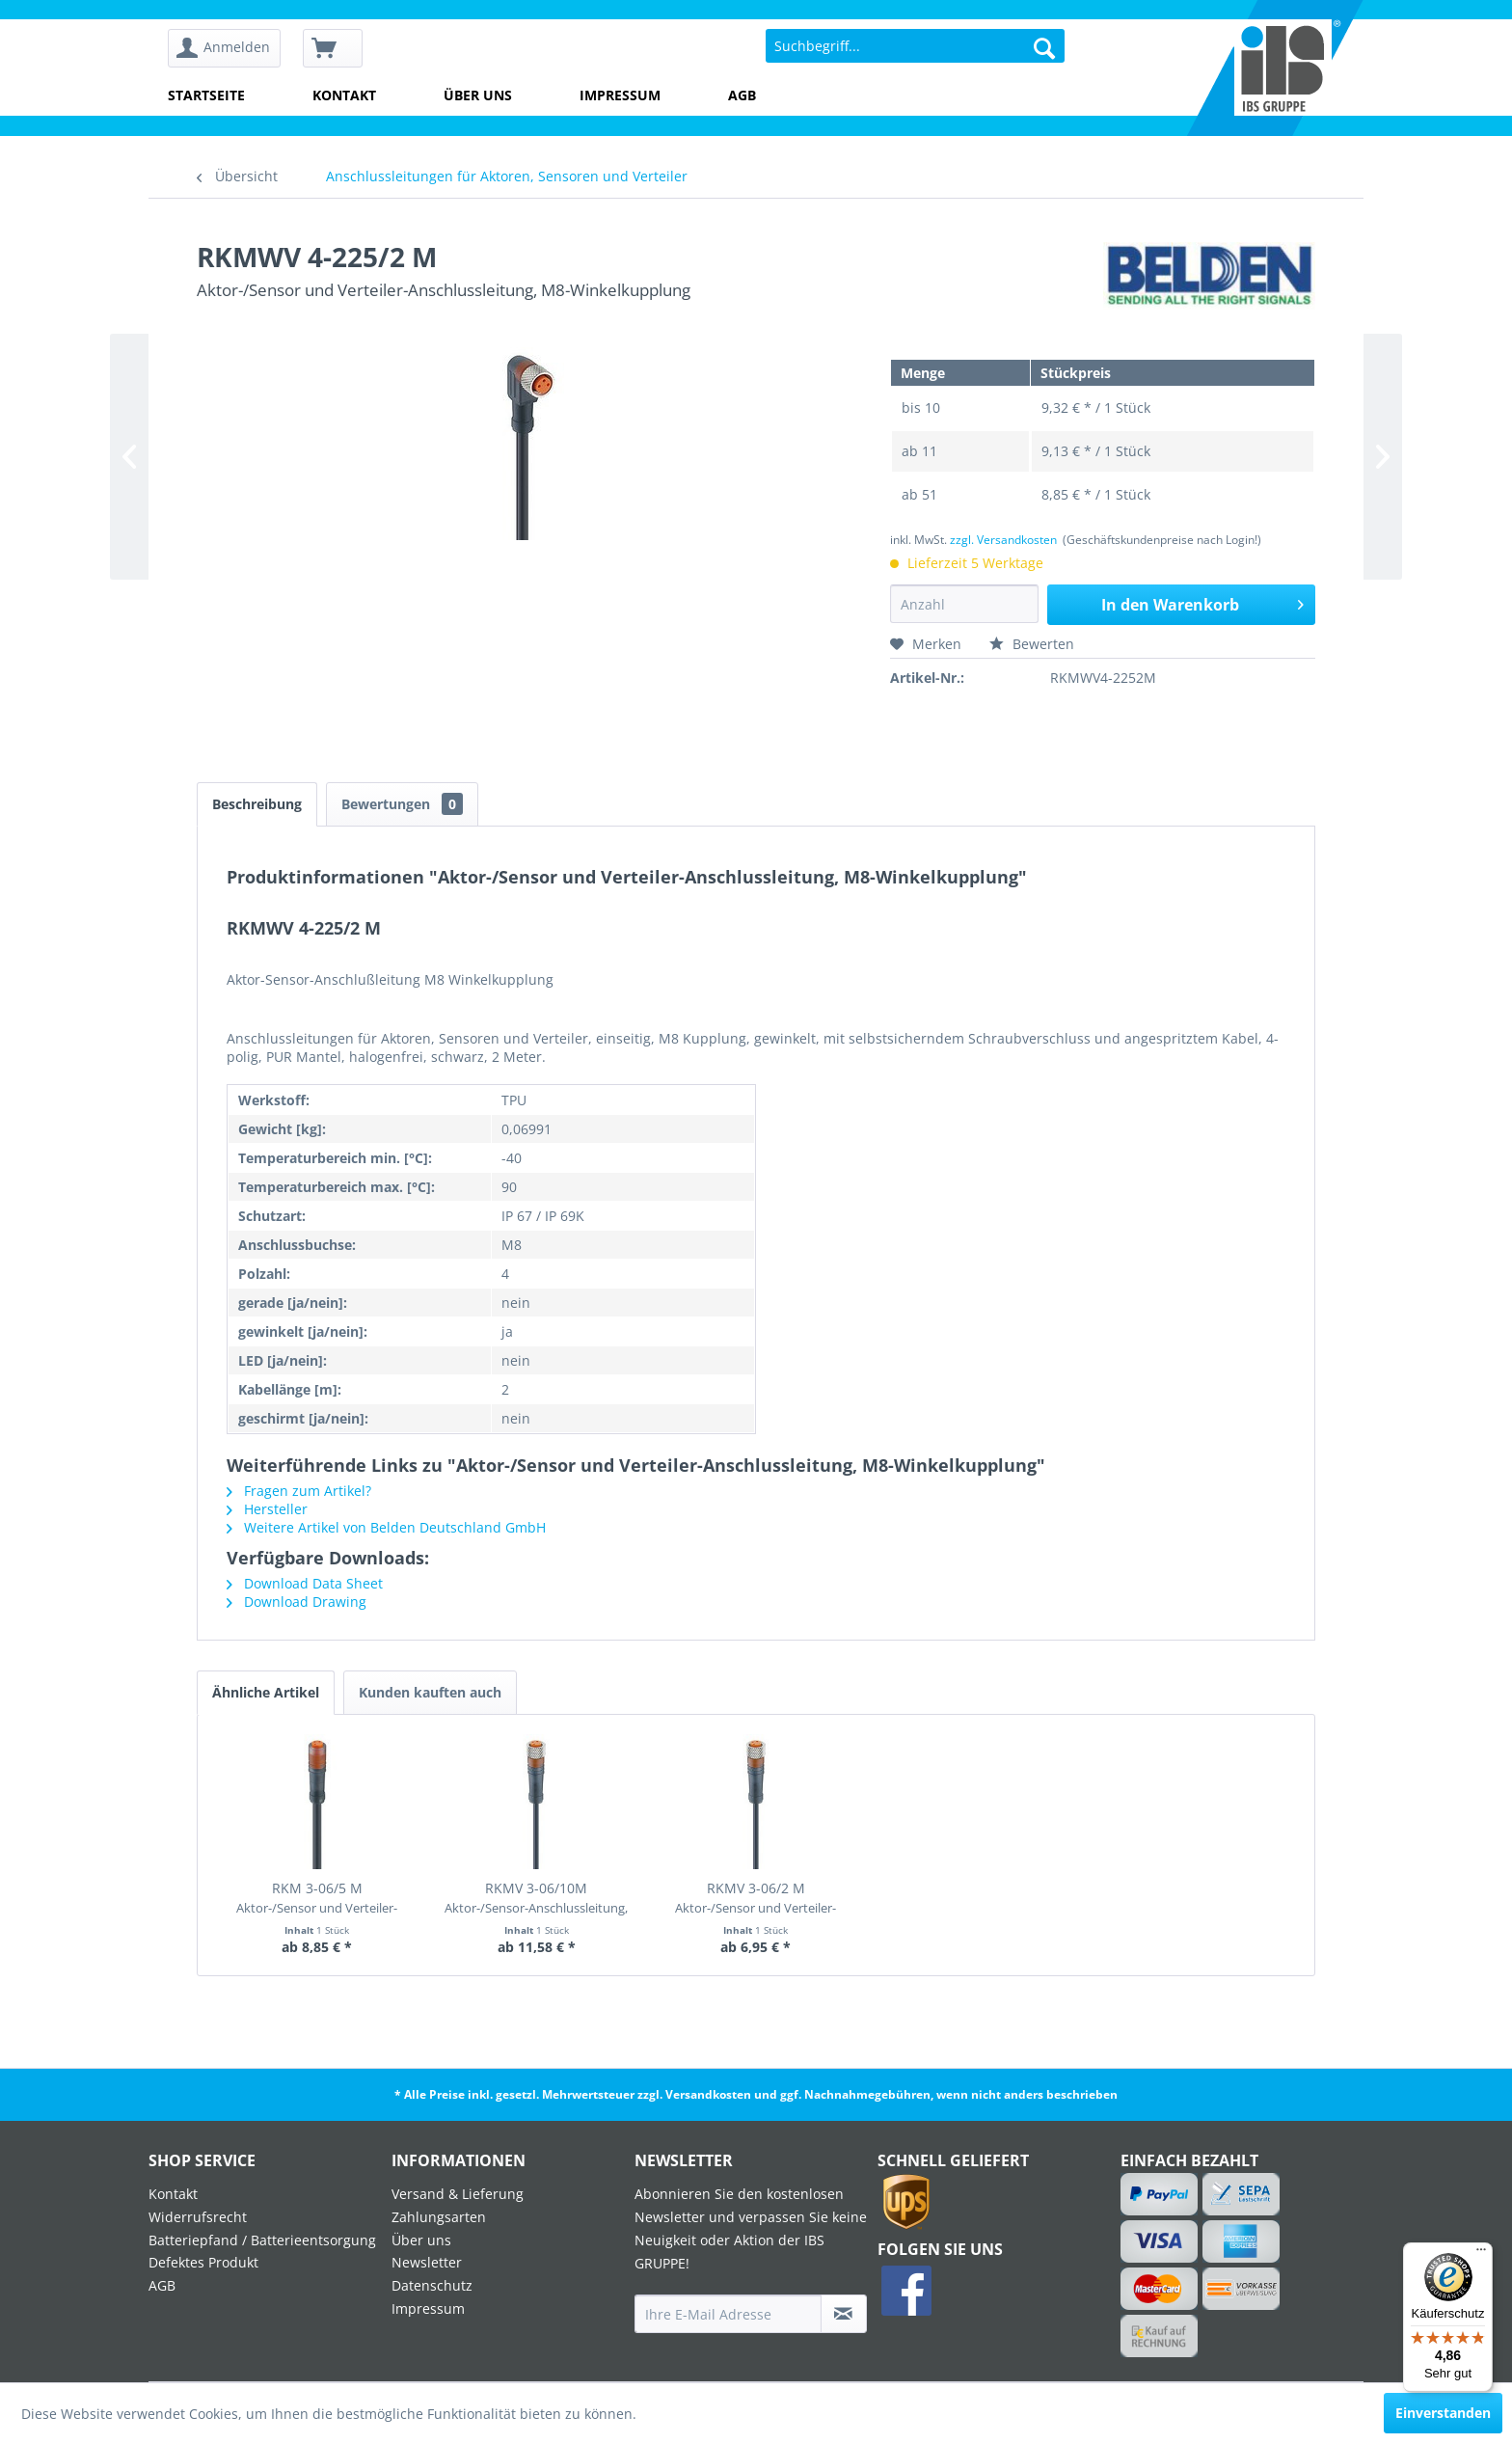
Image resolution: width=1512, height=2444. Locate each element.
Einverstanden (1443, 2412)
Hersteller (267, 1509)
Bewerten (1031, 644)
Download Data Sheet (305, 1583)
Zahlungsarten (439, 2217)
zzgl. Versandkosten (1003, 539)
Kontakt (344, 95)
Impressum (620, 95)
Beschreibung (257, 804)
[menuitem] (231, 48)
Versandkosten (708, 2094)
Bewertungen (402, 804)
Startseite (206, 95)
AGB (742, 95)
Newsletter (427, 2262)
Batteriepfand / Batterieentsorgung (262, 2240)
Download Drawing (296, 1601)
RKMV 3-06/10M (536, 1898)
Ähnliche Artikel (265, 1692)
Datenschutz (432, 2285)
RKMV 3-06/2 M (755, 1898)
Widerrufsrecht (197, 2217)
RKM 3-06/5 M (316, 1898)
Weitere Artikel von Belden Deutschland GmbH (386, 1527)
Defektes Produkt (203, 2262)
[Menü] (1481, 2254)
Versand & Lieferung (458, 2194)
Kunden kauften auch (430, 1692)
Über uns (478, 95)
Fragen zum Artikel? (299, 1490)
